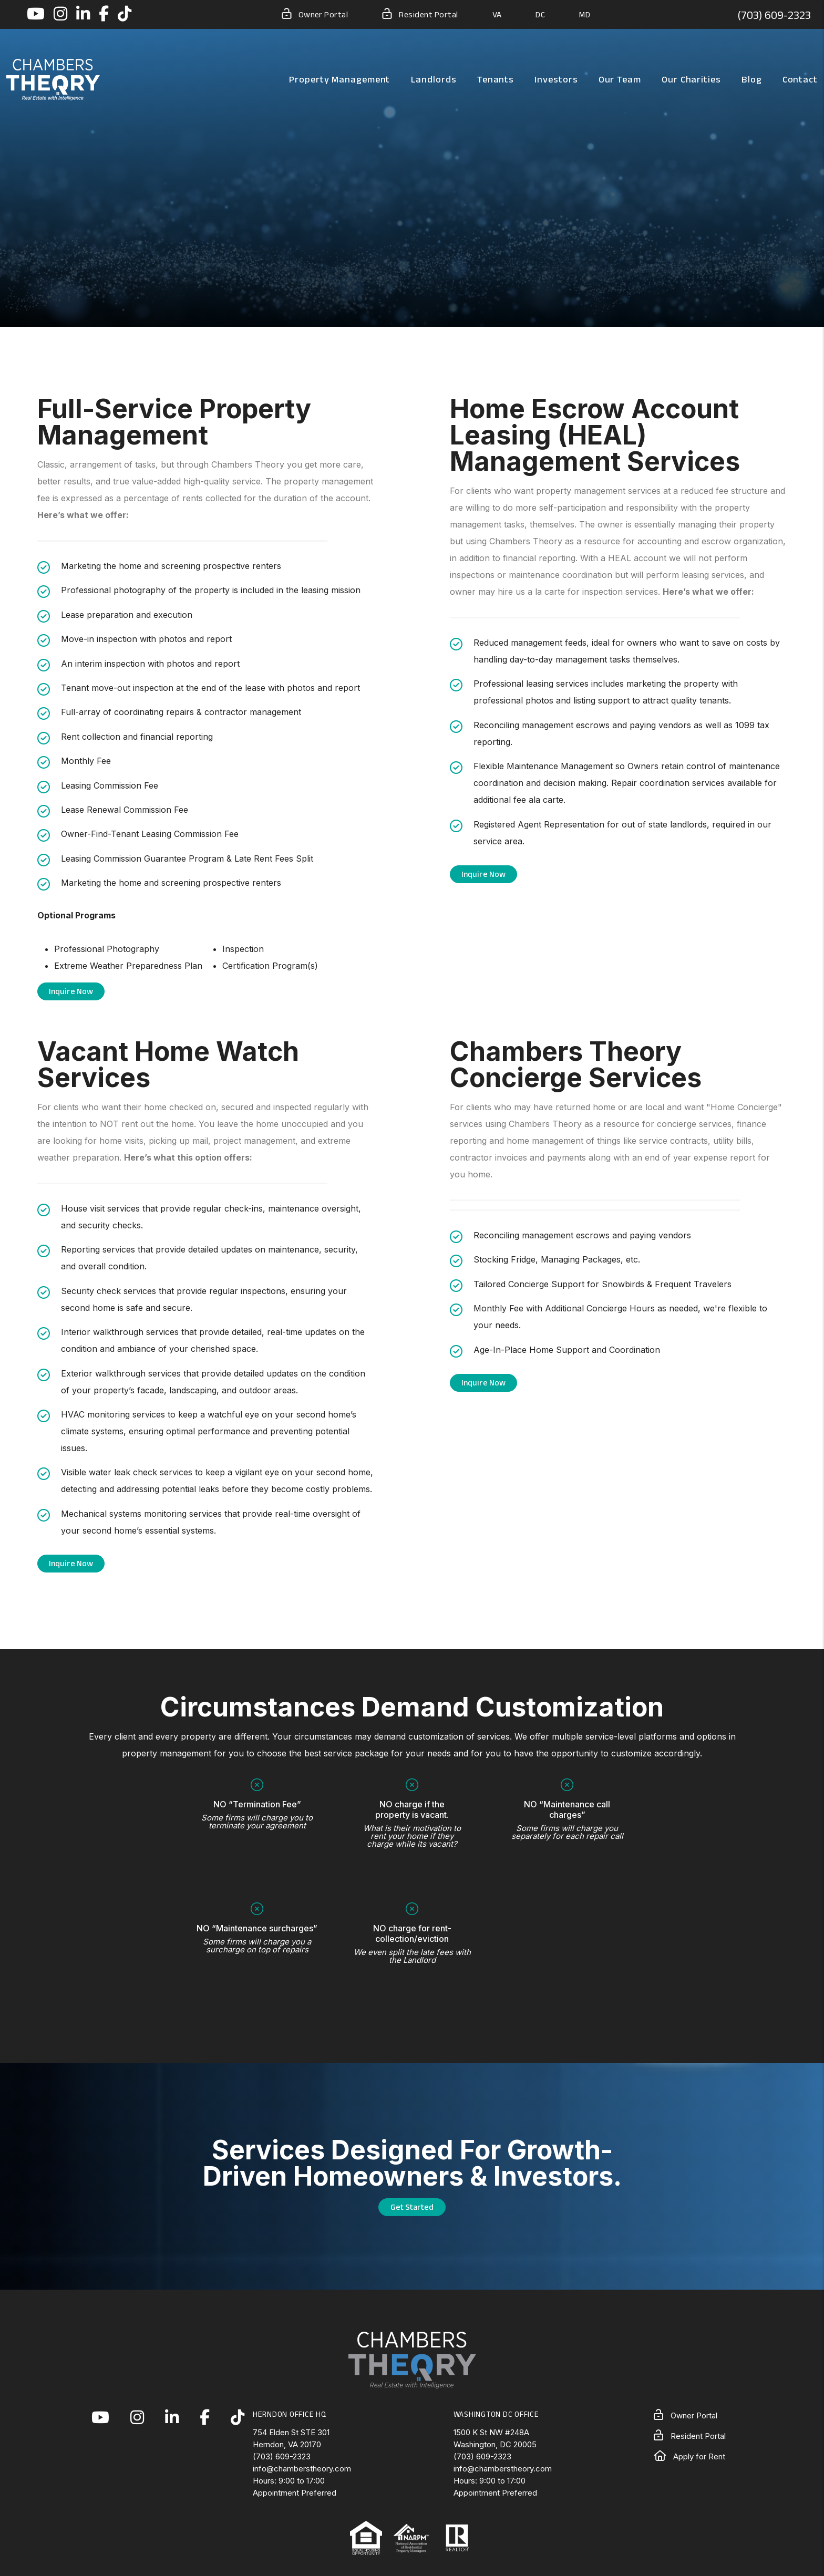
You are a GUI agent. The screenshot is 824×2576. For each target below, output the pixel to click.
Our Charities (691, 79)
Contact (800, 79)
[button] (36, 14)
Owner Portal (315, 13)
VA (497, 14)
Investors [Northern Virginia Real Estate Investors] (556, 79)
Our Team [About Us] (620, 79)
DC (540, 14)
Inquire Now (71, 991)
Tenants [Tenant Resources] (495, 79)
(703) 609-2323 (774, 14)
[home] (53, 79)
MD (584, 14)
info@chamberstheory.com (302, 2469)
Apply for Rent (689, 2456)
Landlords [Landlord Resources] (434, 79)
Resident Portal (420, 13)
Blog (751, 79)
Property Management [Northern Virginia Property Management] (339, 79)
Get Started (412, 2206)
